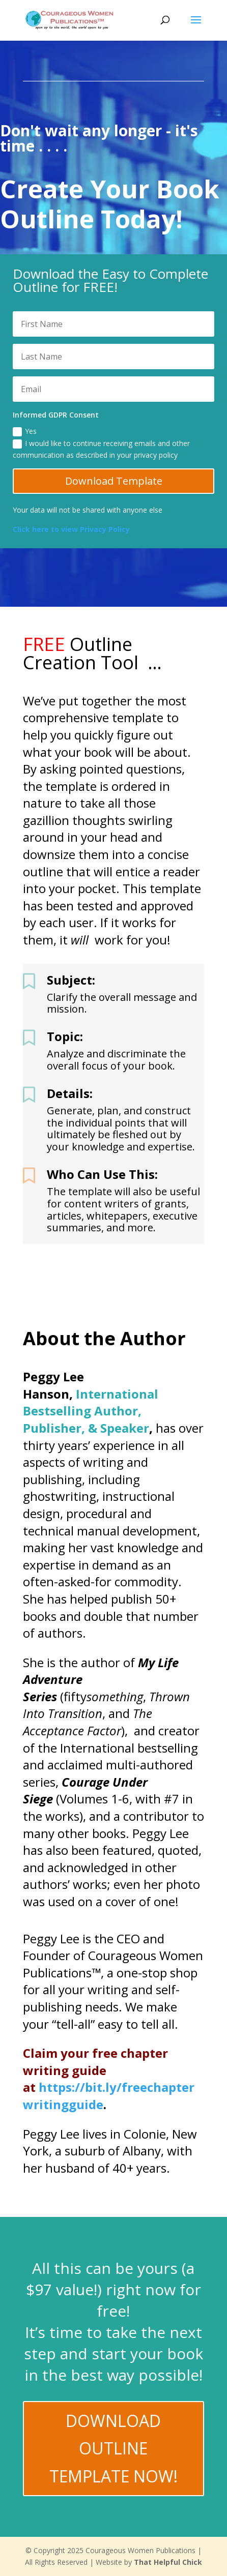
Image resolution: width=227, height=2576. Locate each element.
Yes (25, 431)
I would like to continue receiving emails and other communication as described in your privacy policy (101, 449)
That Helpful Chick (168, 2562)
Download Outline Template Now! (113, 2448)
